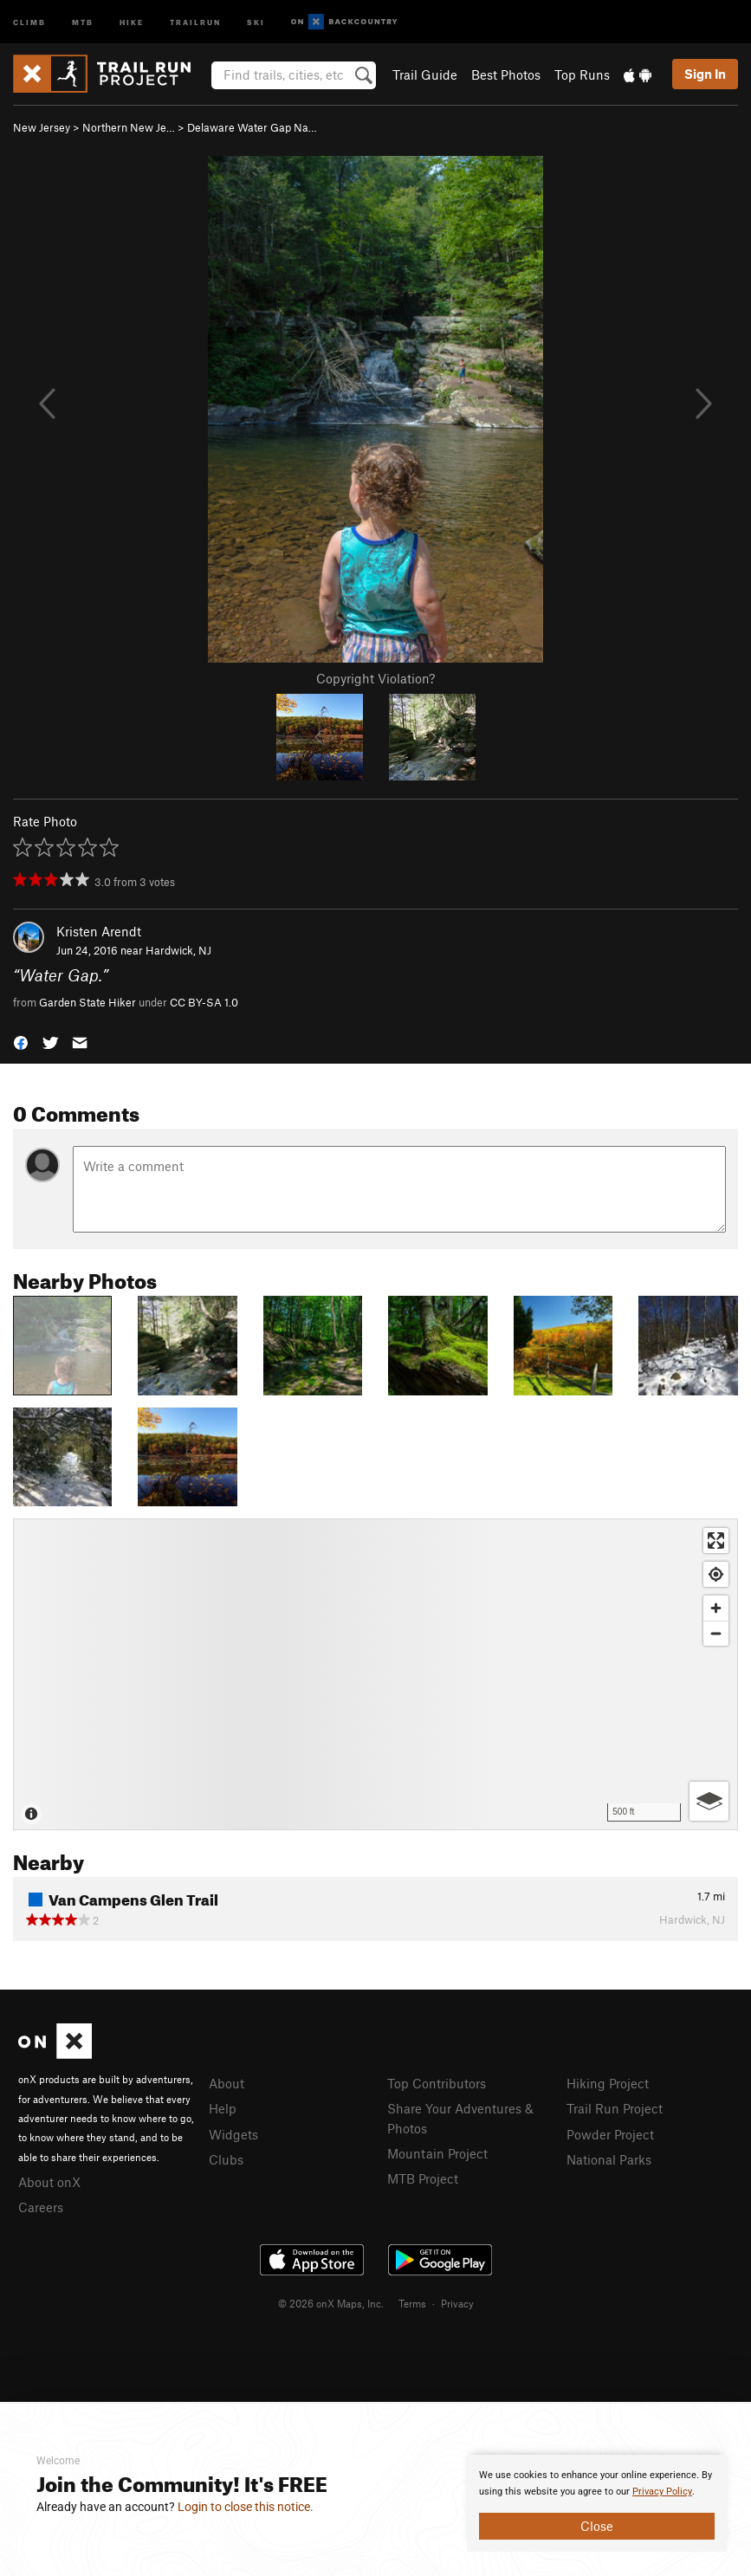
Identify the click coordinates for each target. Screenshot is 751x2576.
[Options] (708, 1801)
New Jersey (41, 127)
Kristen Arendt (98, 931)
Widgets (233, 2134)
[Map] (375, 1674)
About (226, 2083)
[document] (597, 2503)
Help (222, 2108)
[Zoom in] (715, 1608)
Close (596, 2526)
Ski (256, 21)
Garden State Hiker (87, 1002)
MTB (83, 21)
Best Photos (506, 74)
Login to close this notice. (246, 2507)
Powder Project (610, 2134)
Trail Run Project (614, 2108)
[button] (21, 1042)
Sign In (705, 73)
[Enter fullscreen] (715, 1540)
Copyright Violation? (375, 678)
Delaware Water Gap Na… (252, 127)
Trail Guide (424, 74)
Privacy (457, 2303)
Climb (29, 21)
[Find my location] (715, 1574)
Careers (40, 2207)
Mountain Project (437, 2153)
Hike (132, 21)
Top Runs (582, 74)
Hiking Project (607, 2083)
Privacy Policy (662, 2491)
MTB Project (422, 2178)
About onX (49, 2182)
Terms (412, 2303)
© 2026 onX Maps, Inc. (331, 2303)
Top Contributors (436, 2083)
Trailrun (195, 21)
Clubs (226, 2159)
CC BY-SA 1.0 (204, 1002)
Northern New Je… (128, 127)
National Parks (608, 2159)
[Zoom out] (715, 1633)
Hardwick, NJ (178, 950)
